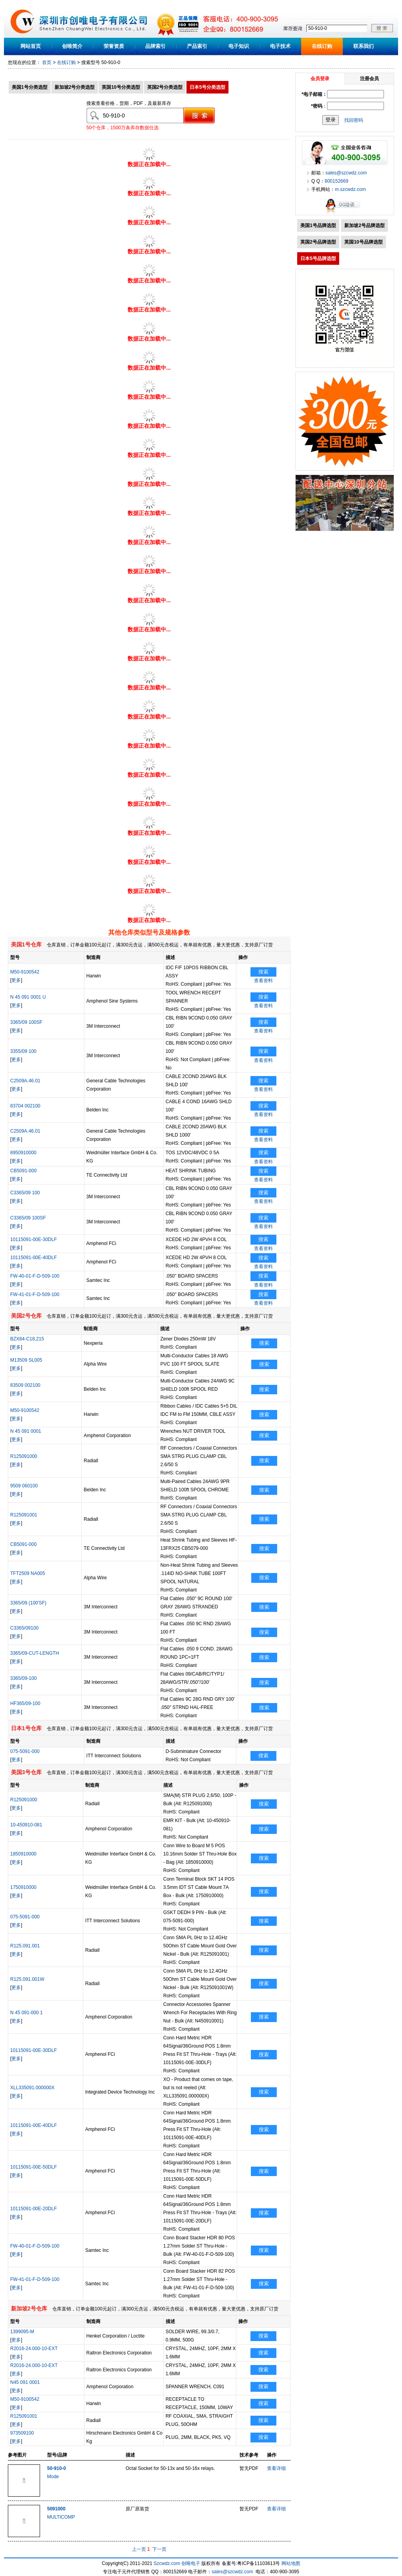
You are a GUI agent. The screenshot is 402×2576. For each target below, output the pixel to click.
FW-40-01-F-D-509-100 (34, 1276)
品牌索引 (155, 46)
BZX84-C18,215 (27, 1339)
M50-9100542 (24, 972)
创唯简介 (72, 46)
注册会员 (369, 78)
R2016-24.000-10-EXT (34, 2348)
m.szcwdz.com (350, 189)
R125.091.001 (25, 1946)
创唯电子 (190, 2563)
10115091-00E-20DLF (33, 2208)
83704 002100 (25, 1106)
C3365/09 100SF (28, 1218)
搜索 (263, 972)
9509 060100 (24, 1486)
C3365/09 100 (25, 1192)
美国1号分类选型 (30, 87)
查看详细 (276, 2468)
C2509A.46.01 (25, 1081)
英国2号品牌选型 (318, 242)
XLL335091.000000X (32, 2087)
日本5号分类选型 (207, 87)
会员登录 (320, 78)
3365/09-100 (23, 1678)
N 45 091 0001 (25, 1431)
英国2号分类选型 (165, 87)
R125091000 (23, 1456)
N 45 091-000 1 (26, 2012)
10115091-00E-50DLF (33, 2167)
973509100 (22, 2433)
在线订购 (322, 46)
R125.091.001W (27, 1979)
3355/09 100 (23, 1051)
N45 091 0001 (25, 2382)
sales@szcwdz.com (346, 173)
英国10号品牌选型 (363, 242)
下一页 (159, 2549)
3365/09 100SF (26, 1022)
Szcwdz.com (166, 2563)
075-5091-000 (25, 1751)
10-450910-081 (26, 1825)
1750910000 (23, 1887)
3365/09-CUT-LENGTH (34, 1653)
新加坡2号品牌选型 (364, 225)
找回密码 (353, 120)
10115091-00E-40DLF (33, 1257)
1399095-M (22, 2331)
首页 (46, 62)
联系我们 (363, 46)
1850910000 (23, 1854)
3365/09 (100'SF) (28, 1603)
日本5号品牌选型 (318, 258)
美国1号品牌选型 (318, 225)
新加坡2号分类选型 (75, 87)
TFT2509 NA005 (27, 1573)
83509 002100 (25, 1385)
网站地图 (290, 2563)
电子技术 (280, 46)
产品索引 (197, 46)
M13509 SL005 (26, 1360)
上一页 (139, 2549)
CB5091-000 (23, 1170)
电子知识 (238, 46)
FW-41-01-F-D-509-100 (34, 1294)
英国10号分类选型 (121, 87)
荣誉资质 (114, 46)
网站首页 (30, 46)
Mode (53, 2476)
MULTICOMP (61, 2517)
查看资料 (263, 980)
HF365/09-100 (25, 1703)
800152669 (336, 181)
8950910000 (23, 1152)
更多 (16, 980)
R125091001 (23, 1515)
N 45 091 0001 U (28, 997)
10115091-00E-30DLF (33, 1239)
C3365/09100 (24, 1628)
